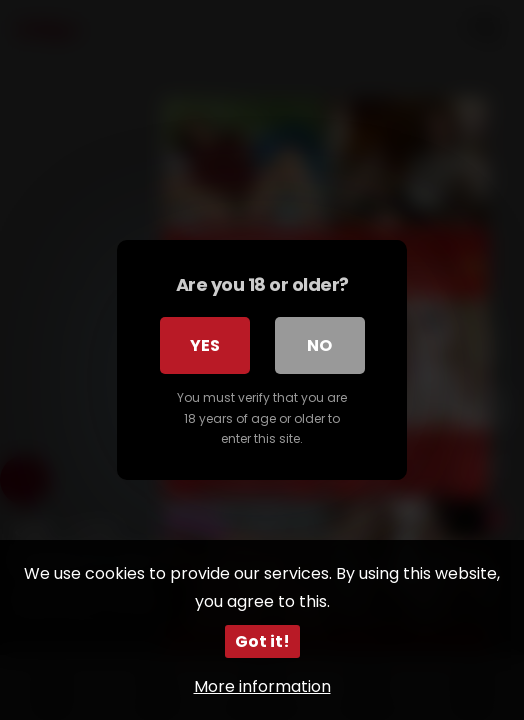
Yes (205, 345)
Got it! (262, 641)
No (319, 345)
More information (262, 686)
